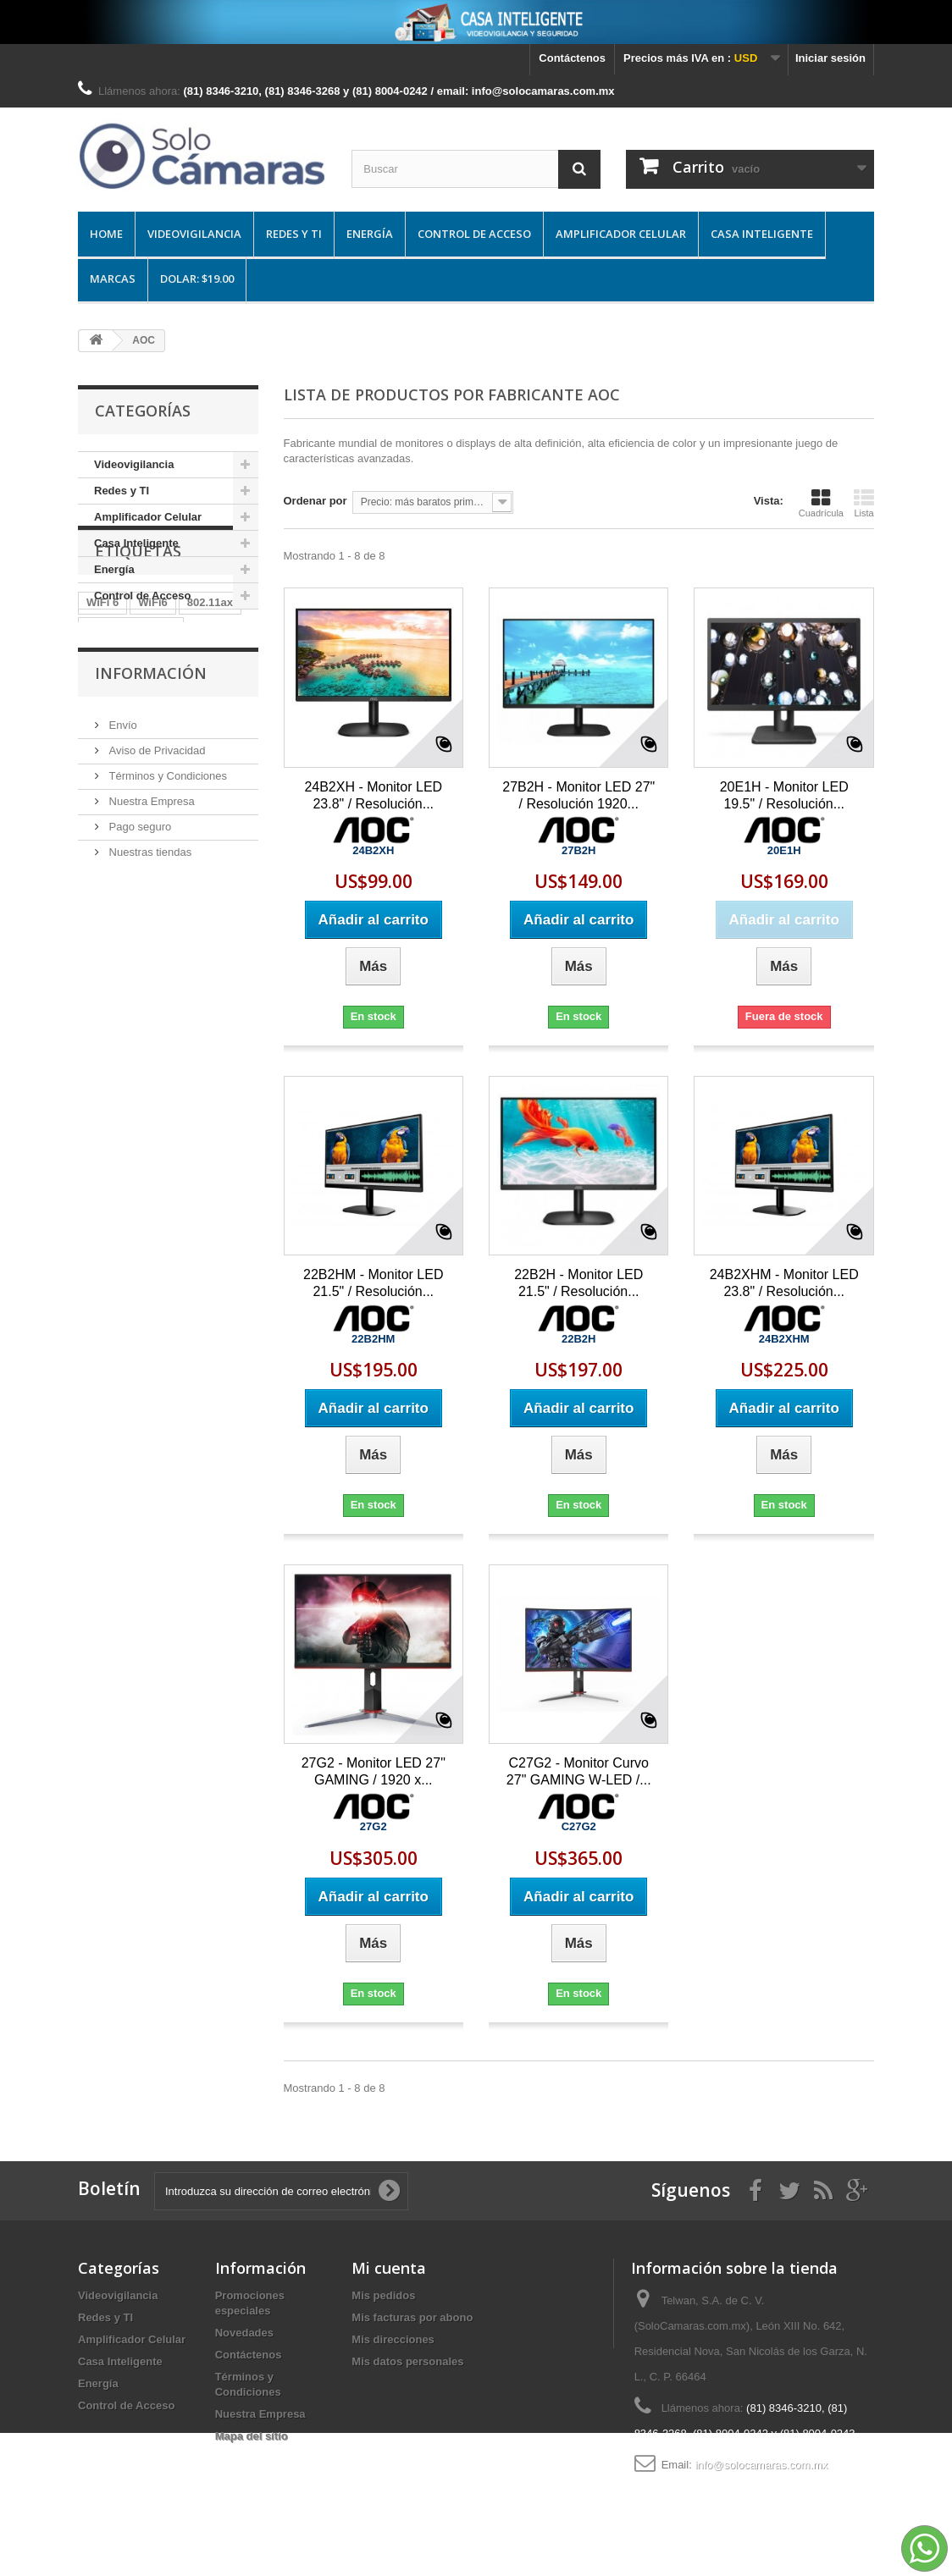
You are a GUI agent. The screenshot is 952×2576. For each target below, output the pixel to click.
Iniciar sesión (830, 58)
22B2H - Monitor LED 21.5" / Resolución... (578, 1283)
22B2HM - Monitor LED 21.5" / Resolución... (373, 1283)
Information (116, 813)
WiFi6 (153, 711)
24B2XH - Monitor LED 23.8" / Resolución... (373, 795)
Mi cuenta (388, 2268)
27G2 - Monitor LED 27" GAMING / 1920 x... (374, 1771)
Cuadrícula (821, 503)
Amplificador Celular (621, 233)
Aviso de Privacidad (156, 949)
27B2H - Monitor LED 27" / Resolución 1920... (578, 795)
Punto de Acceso (130, 737)
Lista (864, 503)
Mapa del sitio (251, 2436)
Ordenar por (315, 500)
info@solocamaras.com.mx (761, 2464)
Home (106, 233)
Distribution (207, 787)
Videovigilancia (194, 233)
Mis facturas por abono (412, 2317)
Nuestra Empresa (150, 1000)
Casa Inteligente (762, 233)
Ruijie (101, 787)
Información (151, 879)
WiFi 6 (102, 711)
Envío (121, 924)
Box (146, 787)
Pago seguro (138, 1025)
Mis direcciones (392, 2339)
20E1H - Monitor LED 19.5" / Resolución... (784, 795)
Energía (369, 233)
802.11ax (210, 711)
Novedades (244, 2332)
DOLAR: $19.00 (197, 278)
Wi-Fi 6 (190, 762)
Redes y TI (294, 233)
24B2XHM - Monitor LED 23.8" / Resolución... (784, 1283)
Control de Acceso (474, 233)
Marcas (113, 278)
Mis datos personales (407, 2361)
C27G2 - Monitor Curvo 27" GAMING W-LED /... (578, 1771)
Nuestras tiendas (148, 1051)
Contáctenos (572, 58)
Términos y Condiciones (166, 974)
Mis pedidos (383, 2295)
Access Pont (119, 762)
